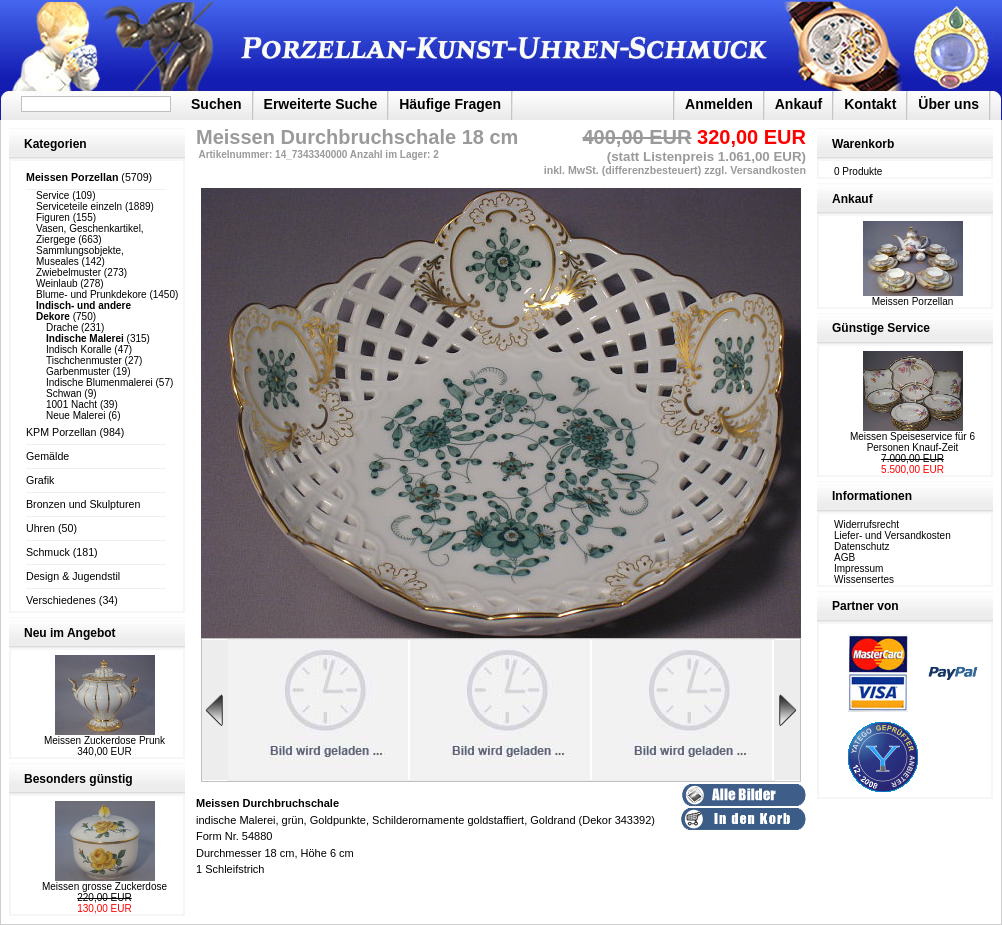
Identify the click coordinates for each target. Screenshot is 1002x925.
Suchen (216, 104)
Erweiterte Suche (321, 104)
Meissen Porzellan (913, 297)
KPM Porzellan (61, 432)
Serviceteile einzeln (79, 206)
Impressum (858, 568)
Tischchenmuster (84, 360)
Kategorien (55, 144)
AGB (844, 557)
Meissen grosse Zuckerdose (104, 886)
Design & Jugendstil (73, 576)
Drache (62, 327)
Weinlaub (57, 283)
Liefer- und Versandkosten (892, 535)
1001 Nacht (71, 404)
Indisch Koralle (79, 349)
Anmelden (719, 104)
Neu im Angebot (70, 633)
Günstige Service (881, 328)
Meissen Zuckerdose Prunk (104, 740)
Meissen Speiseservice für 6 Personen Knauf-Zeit (912, 442)
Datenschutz (862, 546)
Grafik (40, 480)
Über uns (948, 104)
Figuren (53, 217)
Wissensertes (864, 579)
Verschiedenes (61, 600)
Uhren (40, 528)
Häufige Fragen (450, 104)
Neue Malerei (75, 415)
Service (52, 195)
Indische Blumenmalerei (99, 382)
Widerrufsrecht (866, 524)
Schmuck (48, 552)
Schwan (64, 393)
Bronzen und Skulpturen (83, 504)
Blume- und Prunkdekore (91, 294)
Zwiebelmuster (68, 272)
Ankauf (798, 104)
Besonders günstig (78, 779)
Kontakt (870, 104)
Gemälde (47, 456)
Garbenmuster (78, 371)
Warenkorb (863, 144)
